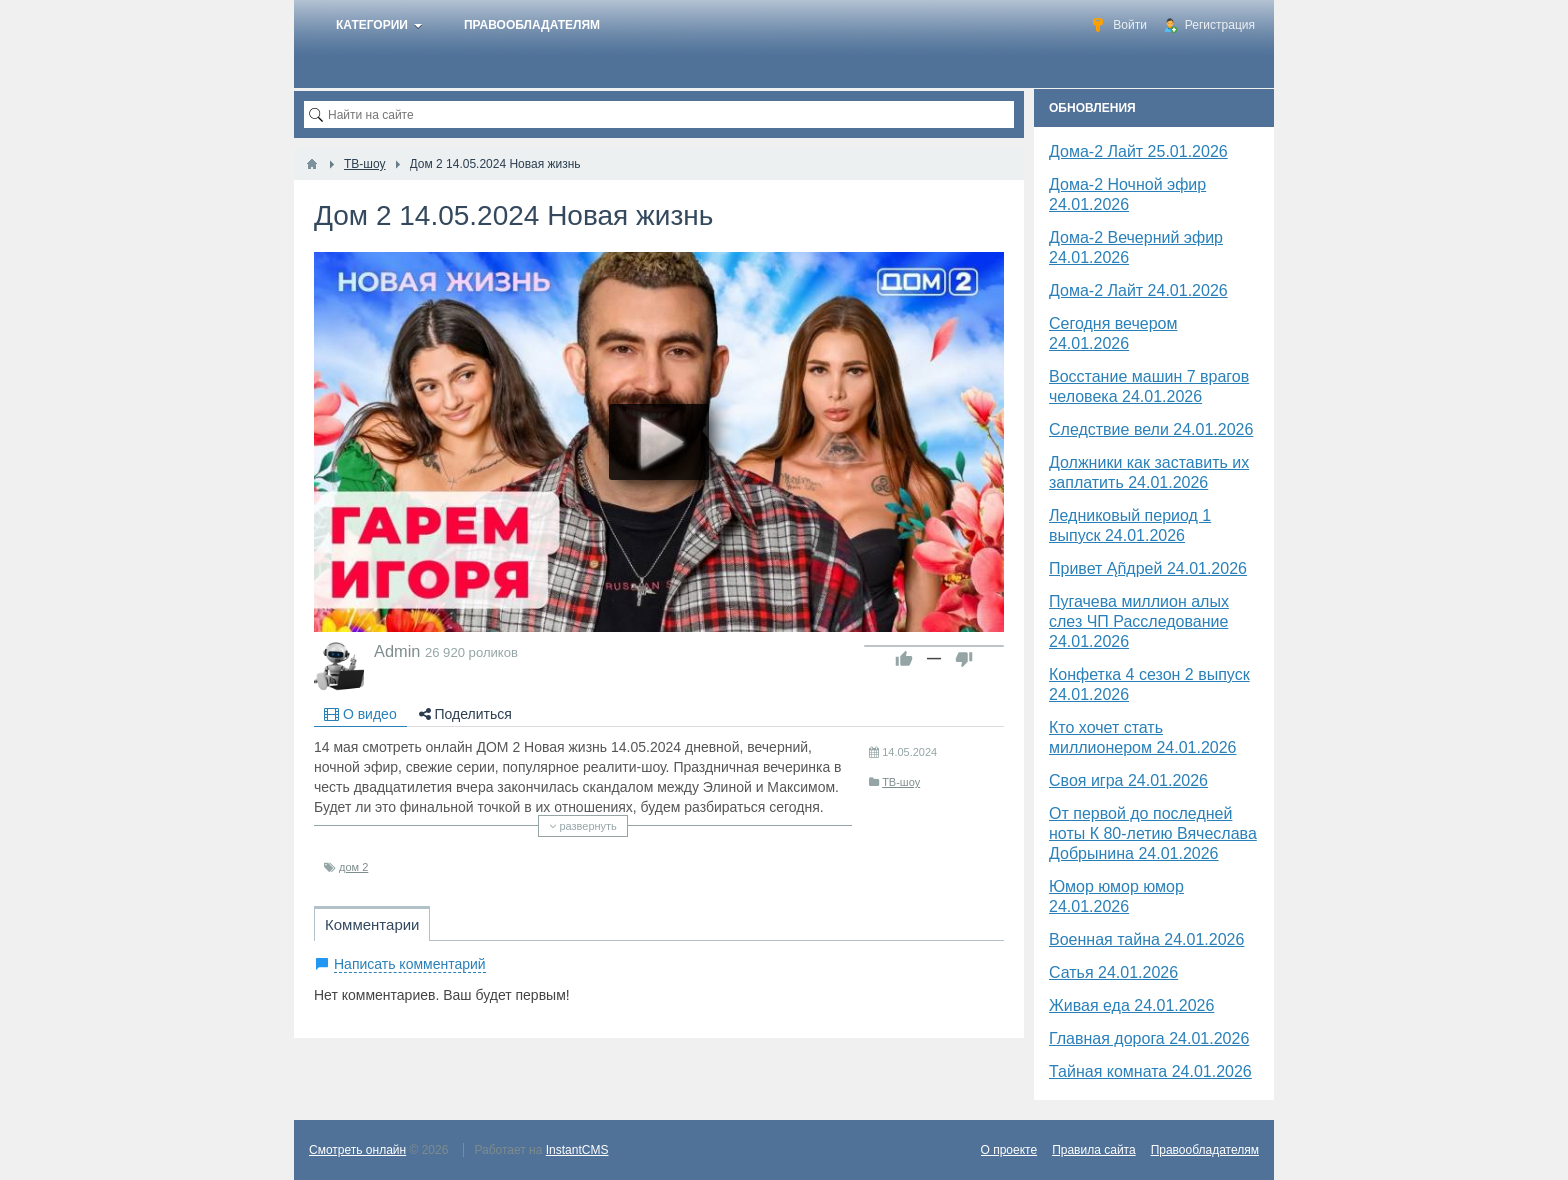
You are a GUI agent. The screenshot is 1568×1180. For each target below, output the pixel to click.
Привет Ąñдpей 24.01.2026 (1148, 568)
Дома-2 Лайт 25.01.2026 (1138, 151)
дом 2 (353, 867)
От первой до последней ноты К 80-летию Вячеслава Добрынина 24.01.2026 (1153, 833)
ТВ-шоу (901, 782)
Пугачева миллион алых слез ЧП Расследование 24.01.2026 (1139, 621)
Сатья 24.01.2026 (1113, 972)
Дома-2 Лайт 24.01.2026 (1138, 290)
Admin (397, 651)
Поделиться (465, 714)
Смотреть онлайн (357, 1150)
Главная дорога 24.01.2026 (1149, 1038)
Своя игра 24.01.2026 (1128, 780)
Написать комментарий (410, 964)
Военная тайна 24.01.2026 (1146, 939)
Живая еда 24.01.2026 (1131, 1005)
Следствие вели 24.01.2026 (1151, 429)
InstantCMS (577, 1150)
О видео (360, 714)
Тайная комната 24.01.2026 (1150, 1071)
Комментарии (372, 924)
